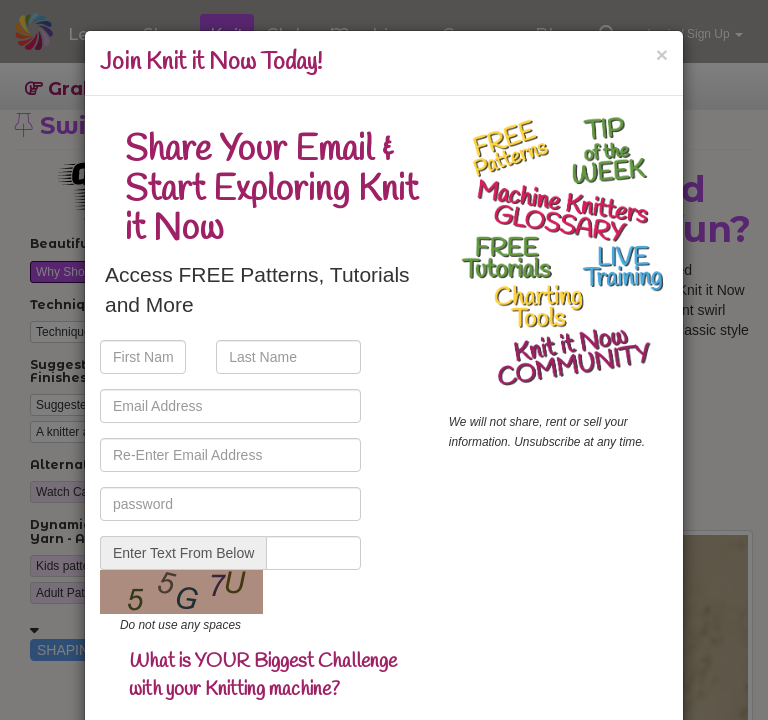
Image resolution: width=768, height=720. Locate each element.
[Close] (662, 54)
